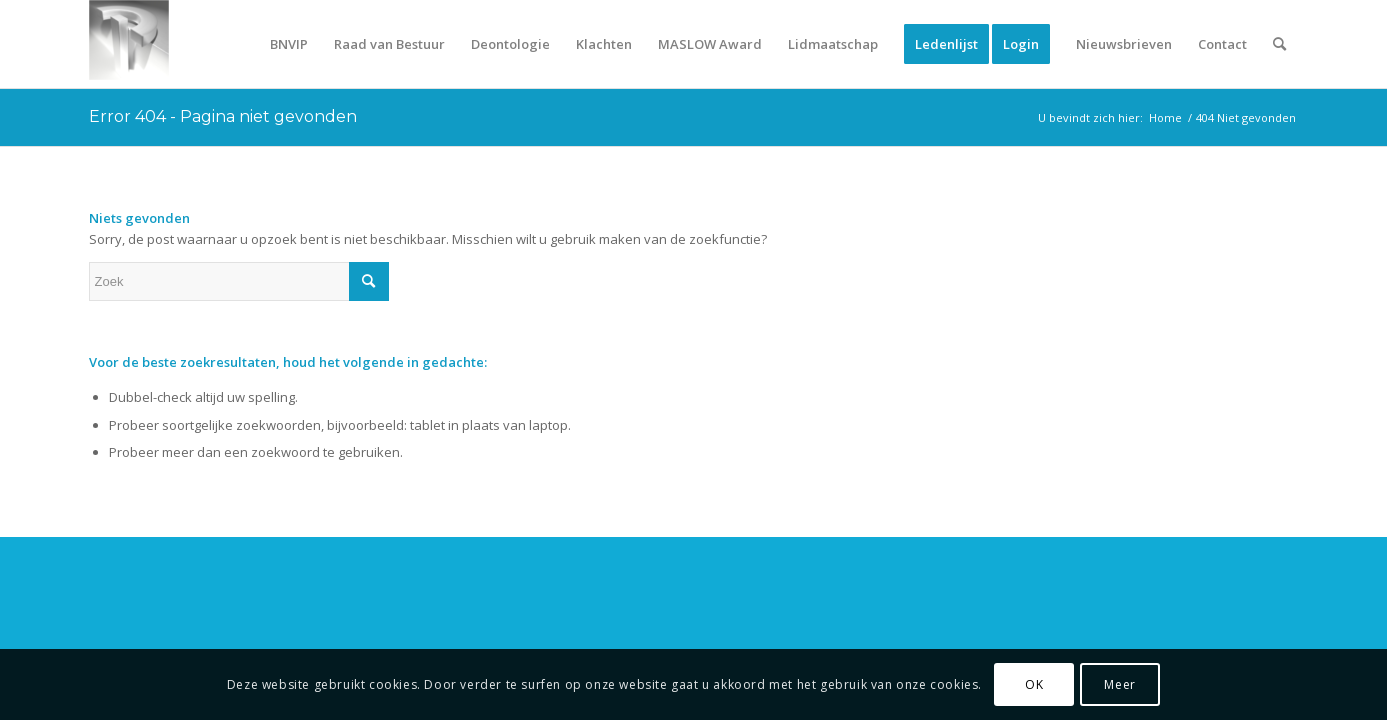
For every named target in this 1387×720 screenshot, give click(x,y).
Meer (1119, 684)
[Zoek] (1279, 44)
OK (1034, 684)
